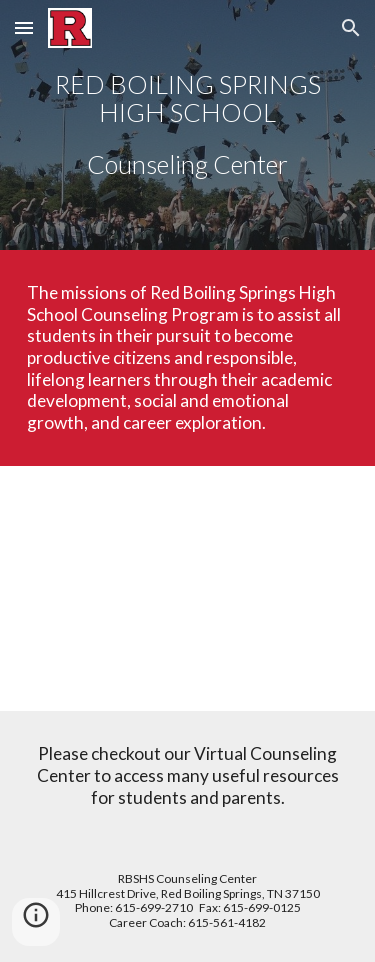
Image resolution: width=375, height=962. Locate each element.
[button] (24, 27)
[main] (188, 125)
